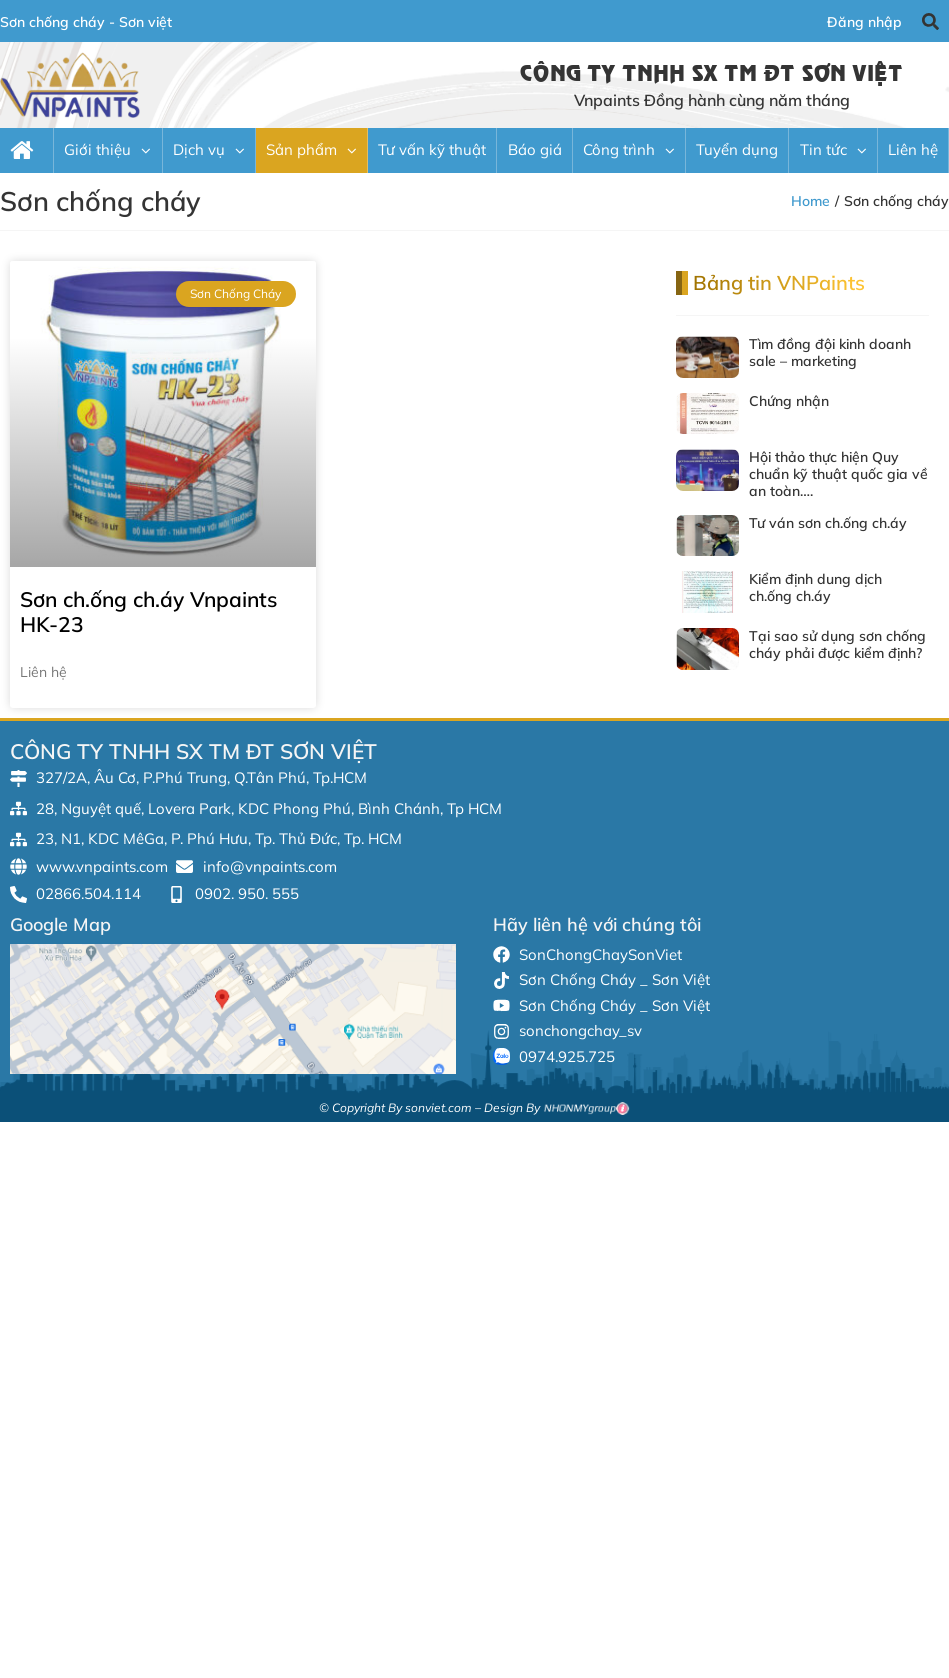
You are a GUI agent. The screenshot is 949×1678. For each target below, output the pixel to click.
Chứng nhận (789, 401)
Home (810, 201)
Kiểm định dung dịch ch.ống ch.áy (815, 587)
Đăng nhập (864, 22)
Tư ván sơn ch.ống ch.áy (828, 523)
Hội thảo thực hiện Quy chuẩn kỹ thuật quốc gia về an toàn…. (838, 474)
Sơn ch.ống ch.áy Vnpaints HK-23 (148, 611)
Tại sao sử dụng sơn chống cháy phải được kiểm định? (837, 644)
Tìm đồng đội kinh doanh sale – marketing (830, 352)
